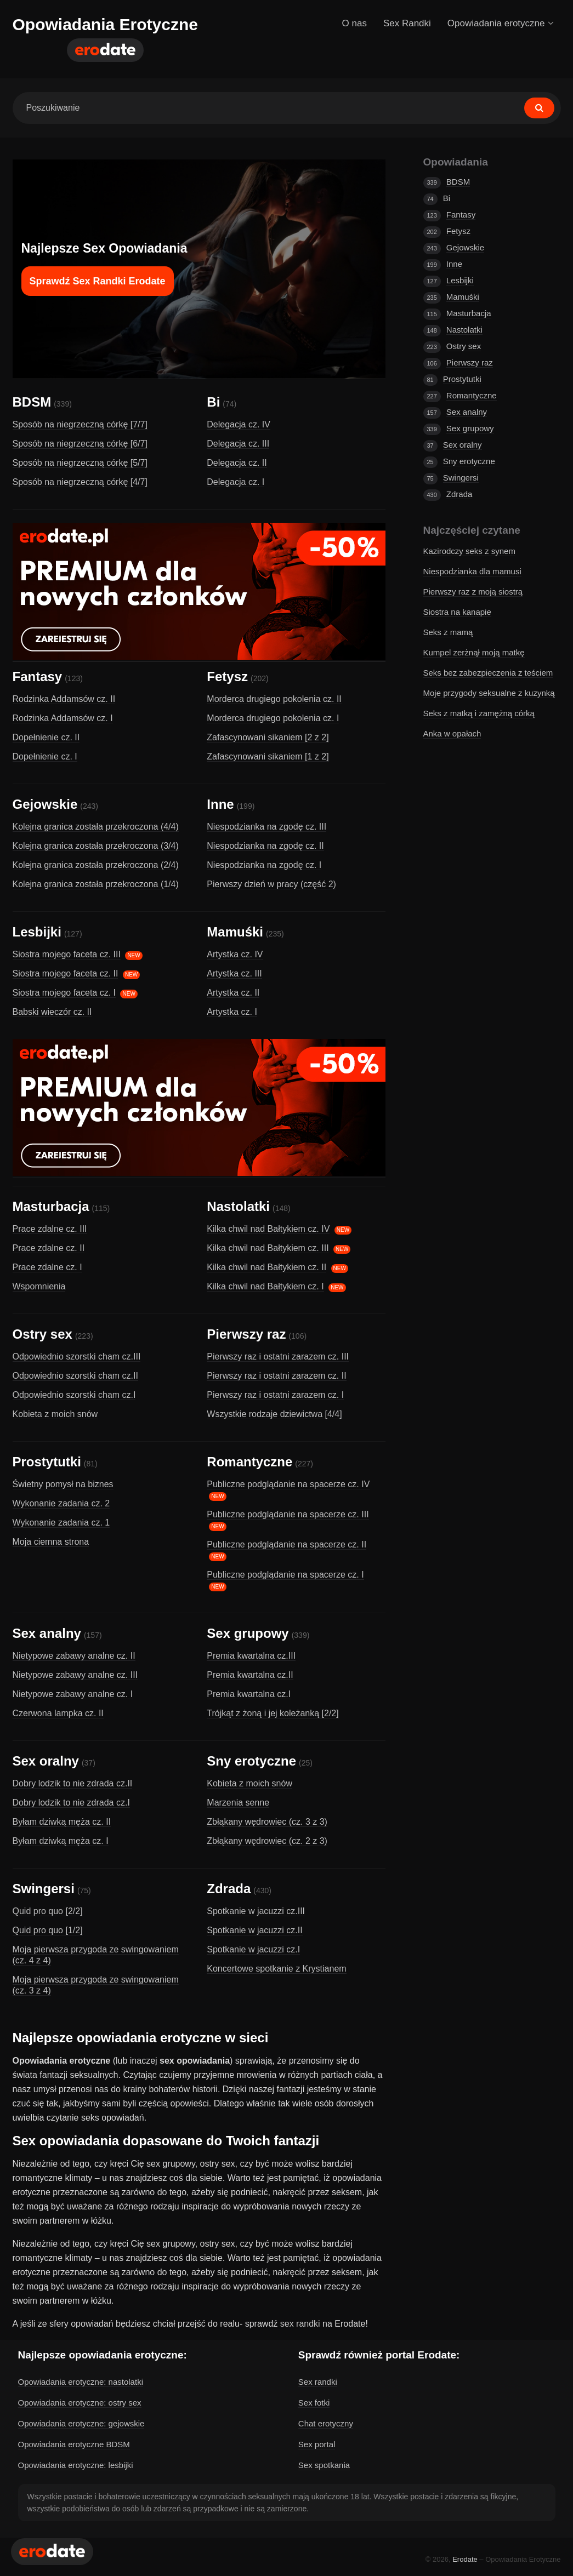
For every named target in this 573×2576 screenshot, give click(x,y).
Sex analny (47, 1633)
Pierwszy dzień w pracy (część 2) (271, 884)
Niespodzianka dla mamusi (472, 571)
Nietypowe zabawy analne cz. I (73, 1694)
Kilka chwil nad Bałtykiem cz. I (265, 1286)
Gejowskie (45, 804)
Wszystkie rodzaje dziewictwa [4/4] (274, 1414)
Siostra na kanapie (457, 611)
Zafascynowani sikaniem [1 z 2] (267, 756)
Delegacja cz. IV (238, 424)
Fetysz (227, 676)
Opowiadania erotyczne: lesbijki (75, 2465)
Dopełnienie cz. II (46, 737)
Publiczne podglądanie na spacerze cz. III (287, 1514)
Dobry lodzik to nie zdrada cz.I (71, 1802)
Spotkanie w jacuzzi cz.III (256, 1911)
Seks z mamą (448, 632)
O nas (354, 23)
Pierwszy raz (246, 1334)
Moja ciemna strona (51, 1541)
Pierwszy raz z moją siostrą (473, 591)
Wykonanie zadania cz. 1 (61, 1522)
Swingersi (44, 1888)
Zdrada (229, 1888)
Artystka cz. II (233, 992)
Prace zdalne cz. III (50, 1228)
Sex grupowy (247, 1633)
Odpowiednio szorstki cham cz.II (75, 1375)
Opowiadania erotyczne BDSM (74, 2444)
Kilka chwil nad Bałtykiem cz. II (266, 1267)
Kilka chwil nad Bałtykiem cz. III (267, 1248)
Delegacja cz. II (236, 462)
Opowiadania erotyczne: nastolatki (80, 2381)
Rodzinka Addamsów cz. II (64, 699)
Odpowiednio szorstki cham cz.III (77, 1356)
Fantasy (38, 676)
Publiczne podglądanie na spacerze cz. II (286, 1544)
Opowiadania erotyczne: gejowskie (81, 2423)
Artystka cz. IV (235, 954)
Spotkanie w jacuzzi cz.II (254, 1930)
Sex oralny (46, 1760)
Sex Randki (407, 23)
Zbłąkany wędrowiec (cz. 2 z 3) (267, 1841)
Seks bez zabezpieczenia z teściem (488, 672)
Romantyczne (249, 1461)
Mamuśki (235, 931)
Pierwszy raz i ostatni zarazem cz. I (275, 1395)
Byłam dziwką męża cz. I (61, 1841)
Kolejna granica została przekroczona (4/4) (96, 826)
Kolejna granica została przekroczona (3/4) (96, 845)
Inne (220, 804)
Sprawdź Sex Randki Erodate (98, 281)
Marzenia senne (238, 1802)
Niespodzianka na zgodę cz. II (265, 845)
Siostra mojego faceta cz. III (67, 954)
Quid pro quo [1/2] (48, 1930)
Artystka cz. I (232, 1011)
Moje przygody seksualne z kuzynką (489, 693)
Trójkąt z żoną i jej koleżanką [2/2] (272, 1713)
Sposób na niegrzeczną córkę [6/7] (80, 443)
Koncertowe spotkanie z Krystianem (276, 1968)
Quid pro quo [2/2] (48, 1911)
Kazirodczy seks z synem (469, 551)
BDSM (32, 402)
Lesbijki (37, 931)
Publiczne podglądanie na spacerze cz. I (285, 1574)
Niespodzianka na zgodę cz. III (266, 826)
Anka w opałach (452, 733)
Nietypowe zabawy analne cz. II (74, 1655)
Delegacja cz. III (238, 443)
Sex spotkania (324, 2465)
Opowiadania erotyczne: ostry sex (79, 2402)
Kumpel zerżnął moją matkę (474, 652)
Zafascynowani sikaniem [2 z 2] (267, 737)
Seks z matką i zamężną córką (479, 713)
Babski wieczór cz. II (52, 1011)
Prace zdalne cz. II (49, 1248)
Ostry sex (42, 1334)
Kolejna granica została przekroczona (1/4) (96, 884)
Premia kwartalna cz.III (251, 1655)
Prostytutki (47, 1461)
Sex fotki (314, 2402)
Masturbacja (51, 1206)
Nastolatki (238, 1206)
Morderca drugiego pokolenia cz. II (274, 699)
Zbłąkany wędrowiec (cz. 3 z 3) (267, 1821)
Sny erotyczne (251, 1760)
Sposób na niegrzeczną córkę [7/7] (80, 424)
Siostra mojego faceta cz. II (65, 973)
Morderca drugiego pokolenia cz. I (273, 718)
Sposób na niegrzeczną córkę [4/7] (80, 482)
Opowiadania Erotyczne (105, 24)
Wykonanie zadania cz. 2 (61, 1503)
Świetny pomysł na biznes (63, 1484)
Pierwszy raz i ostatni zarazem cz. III (278, 1356)
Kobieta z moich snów (55, 1414)
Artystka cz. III (234, 973)
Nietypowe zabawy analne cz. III (75, 1675)
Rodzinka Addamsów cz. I (63, 718)
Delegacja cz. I (235, 482)
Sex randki (317, 2381)
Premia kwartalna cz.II (250, 1675)
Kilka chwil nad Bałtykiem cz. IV (268, 1228)
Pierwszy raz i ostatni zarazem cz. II (276, 1375)
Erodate (465, 2559)
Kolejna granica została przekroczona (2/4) (96, 865)
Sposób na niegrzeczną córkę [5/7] (80, 462)
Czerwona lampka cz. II (58, 1713)
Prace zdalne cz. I (47, 1267)
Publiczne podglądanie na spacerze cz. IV (288, 1484)
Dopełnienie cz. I (45, 756)
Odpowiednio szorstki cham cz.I (74, 1395)
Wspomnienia (39, 1286)
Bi (213, 402)
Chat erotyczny (325, 2423)
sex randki (300, 2323)
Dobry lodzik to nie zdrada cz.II (73, 1783)
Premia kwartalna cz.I (249, 1694)
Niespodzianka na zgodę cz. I (264, 865)
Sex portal (317, 2444)
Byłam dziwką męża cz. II (62, 1821)
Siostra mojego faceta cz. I (64, 992)
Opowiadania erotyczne (500, 23)
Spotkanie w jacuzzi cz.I (253, 1949)
